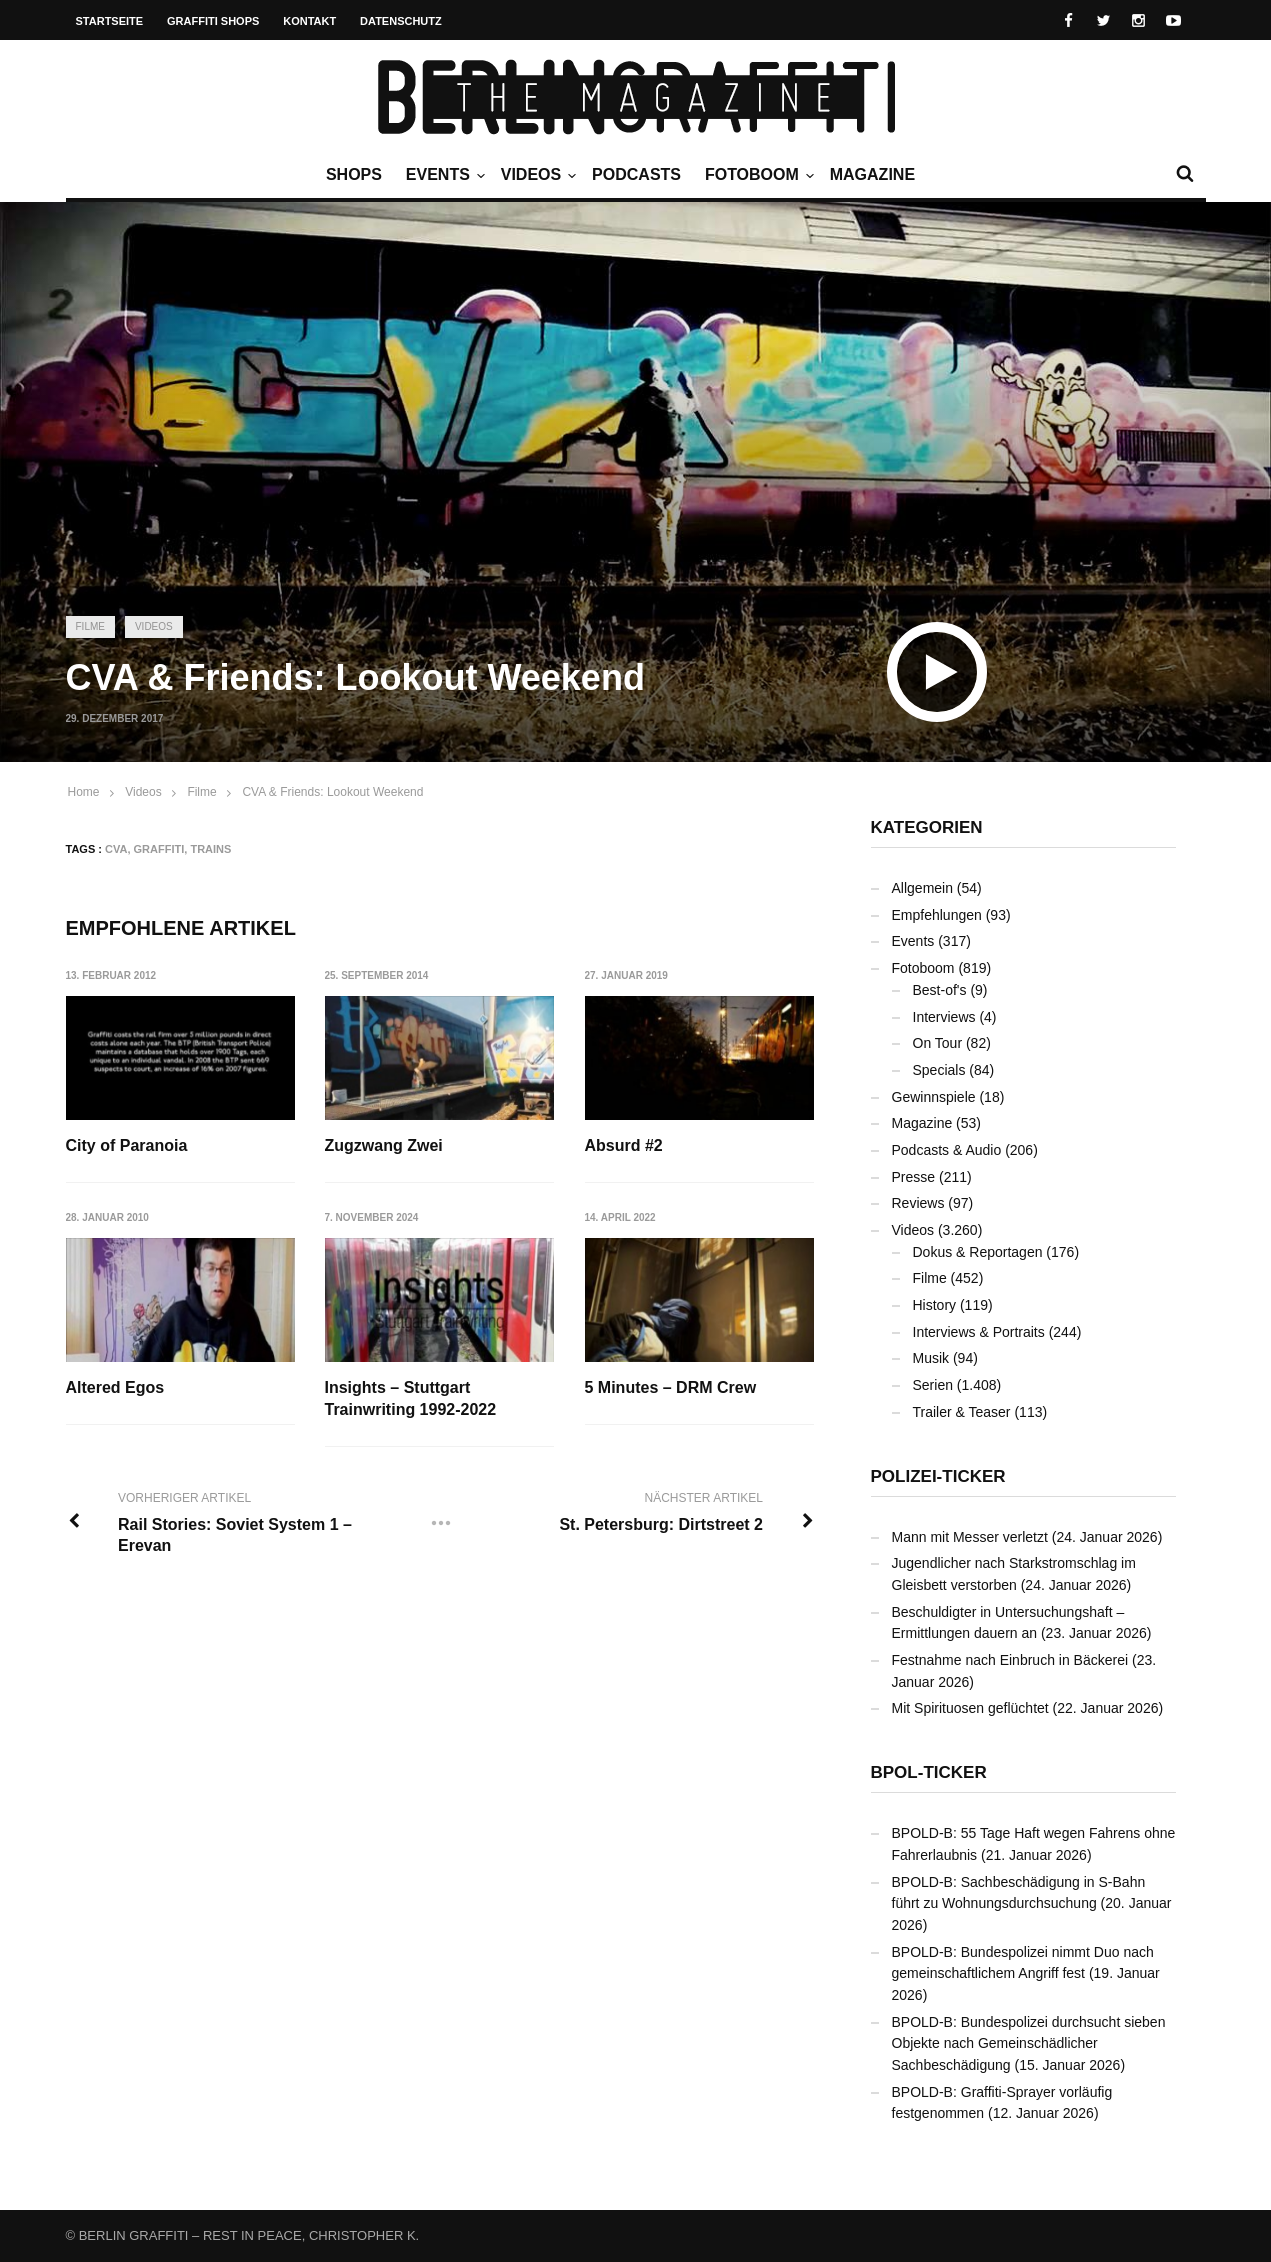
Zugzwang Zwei (384, 1145)
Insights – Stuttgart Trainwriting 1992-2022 (411, 1398)
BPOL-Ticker (929, 1772)
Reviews (918, 1203)
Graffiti (159, 849)
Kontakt (309, 21)
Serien (933, 1385)
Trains (210, 849)
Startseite (110, 21)
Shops (354, 174)
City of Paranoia (127, 1145)
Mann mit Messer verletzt (970, 1537)
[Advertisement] (636, 445)
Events (443, 175)
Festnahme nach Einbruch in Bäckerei (1010, 1660)
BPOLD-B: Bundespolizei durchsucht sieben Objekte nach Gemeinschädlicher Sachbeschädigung (1029, 2043)
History (935, 1305)
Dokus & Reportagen (978, 1252)
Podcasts (636, 174)
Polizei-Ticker (938, 1476)
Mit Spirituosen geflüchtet (970, 1708)
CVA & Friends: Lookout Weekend (332, 792)
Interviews (944, 1017)
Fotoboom (757, 175)
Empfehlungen (937, 915)
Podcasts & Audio (947, 1150)
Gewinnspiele (934, 1097)
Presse (914, 1177)
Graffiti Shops (213, 21)
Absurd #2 (624, 1145)
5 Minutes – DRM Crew (671, 1387)
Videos (536, 175)
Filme (90, 626)
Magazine (872, 174)
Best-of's (940, 990)
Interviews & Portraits (979, 1332)
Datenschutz (401, 21)
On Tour (938, 1043)
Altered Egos (115, 1387)
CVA (116, 849)
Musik (931, 1358)
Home (84, 792)
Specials (939, 1070)
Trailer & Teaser (962, 1412)
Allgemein (922, 888)
